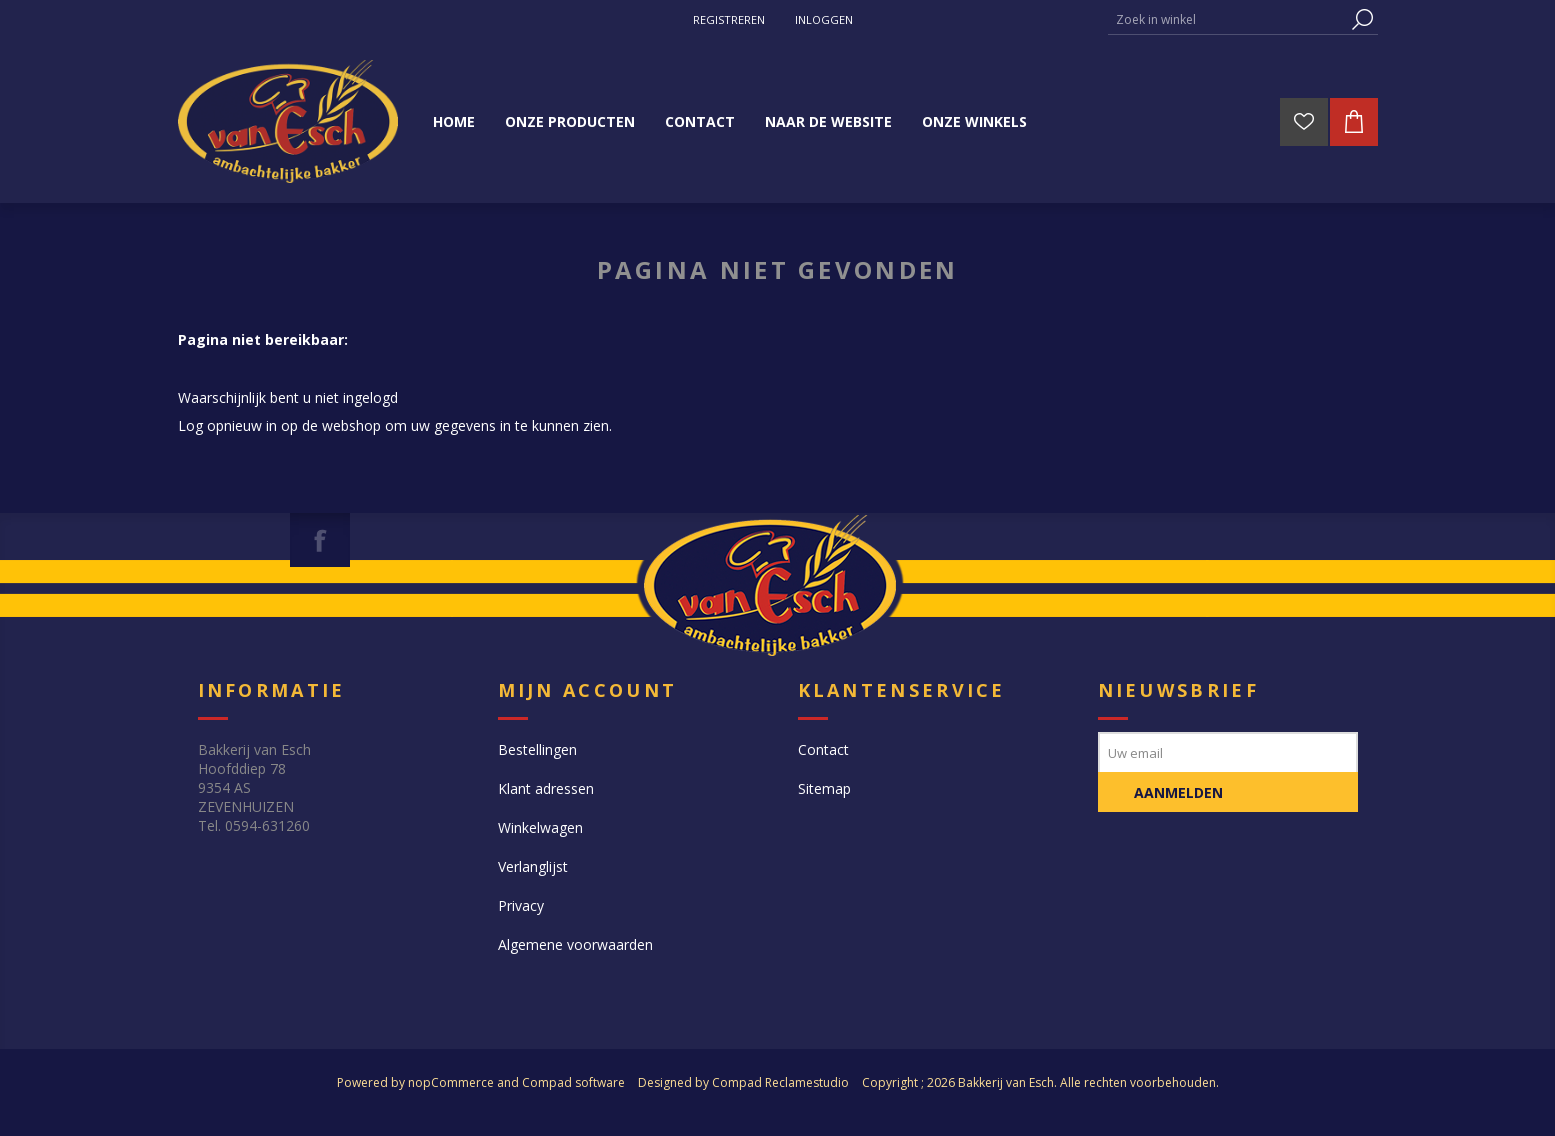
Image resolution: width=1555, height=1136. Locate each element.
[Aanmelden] (1228, 752)
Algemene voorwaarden (575, 944)
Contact (823, 749)
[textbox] (1228, 19)
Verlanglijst (533, 866)
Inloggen (824, 19)
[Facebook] (320, 540)
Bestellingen (537, 749)
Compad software (573, 1082)
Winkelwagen (540, 827)
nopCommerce (451, 1082)
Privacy (521, 905)
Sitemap (824, 788)
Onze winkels (974, 121)
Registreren (729, 19)
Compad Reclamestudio (780, 1082)
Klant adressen (546, 788)
